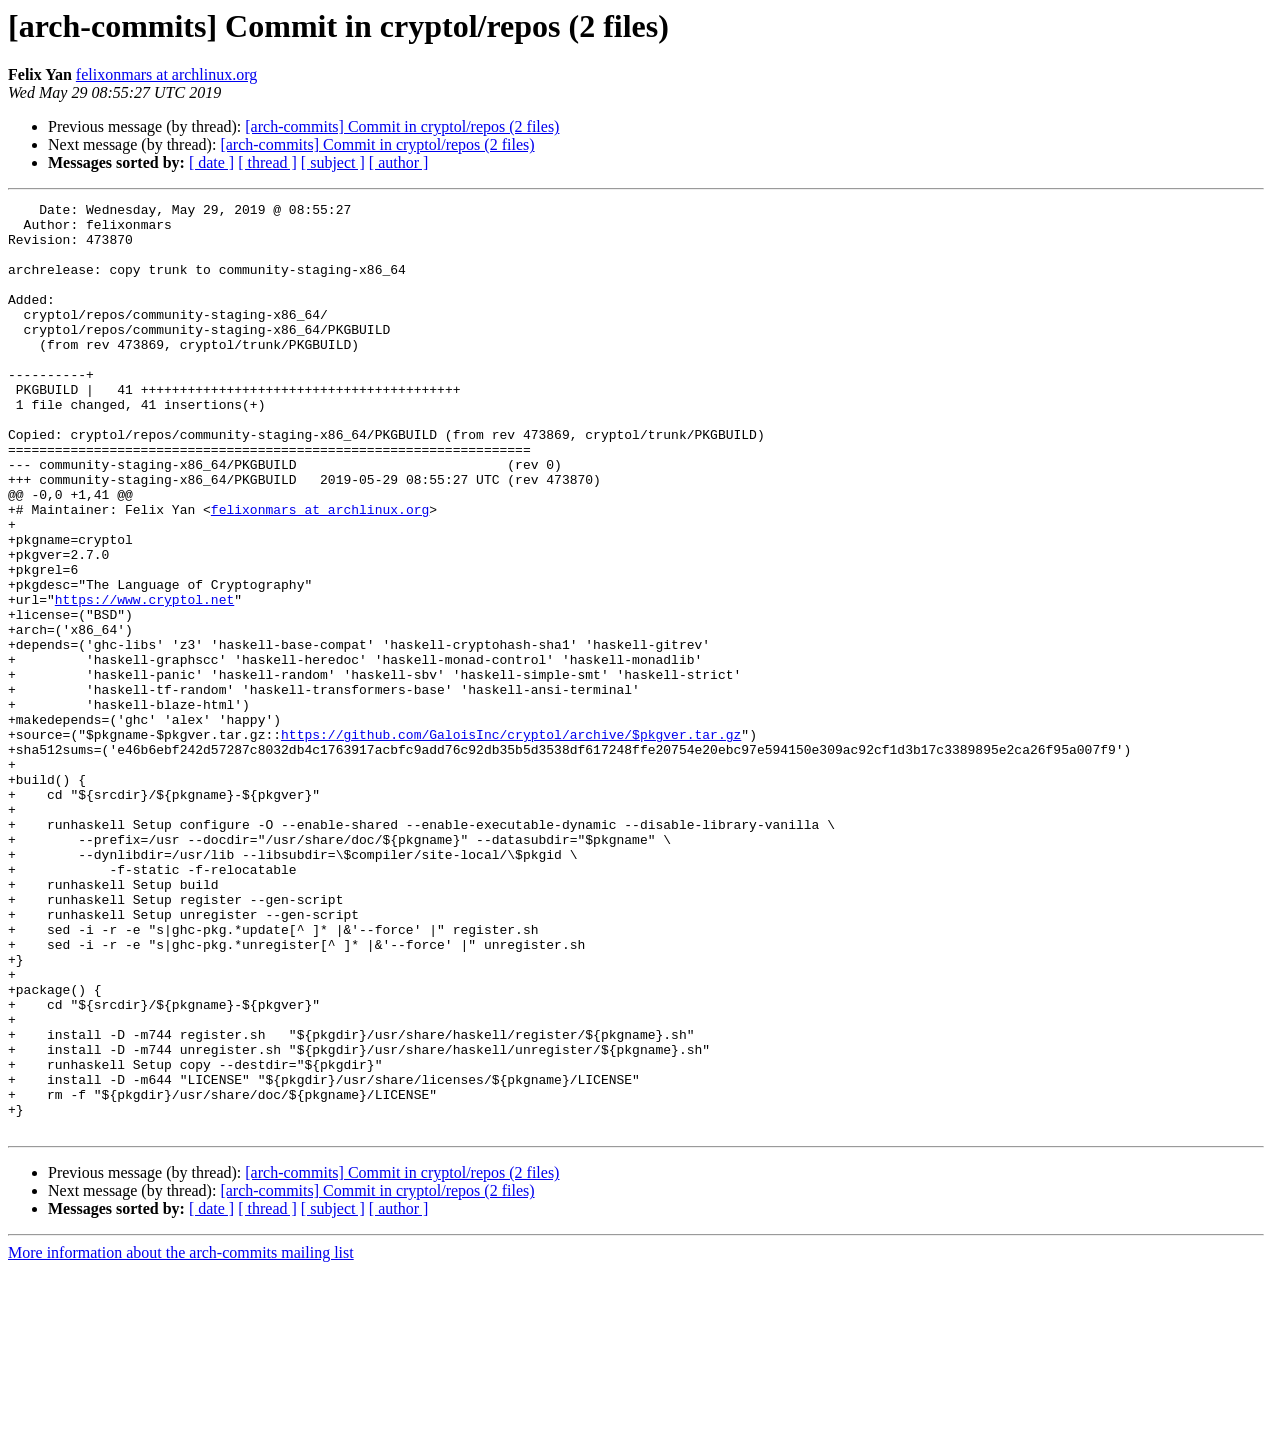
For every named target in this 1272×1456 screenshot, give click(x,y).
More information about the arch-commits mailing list (181, 1438)
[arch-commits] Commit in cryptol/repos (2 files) (402, 126)
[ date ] (211, 162)
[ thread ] (267, 162)
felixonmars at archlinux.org (166, 74)
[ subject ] (333, 162)
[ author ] (399, 162)
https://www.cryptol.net (144, 680)
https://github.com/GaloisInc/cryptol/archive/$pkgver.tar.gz (511, 842)
